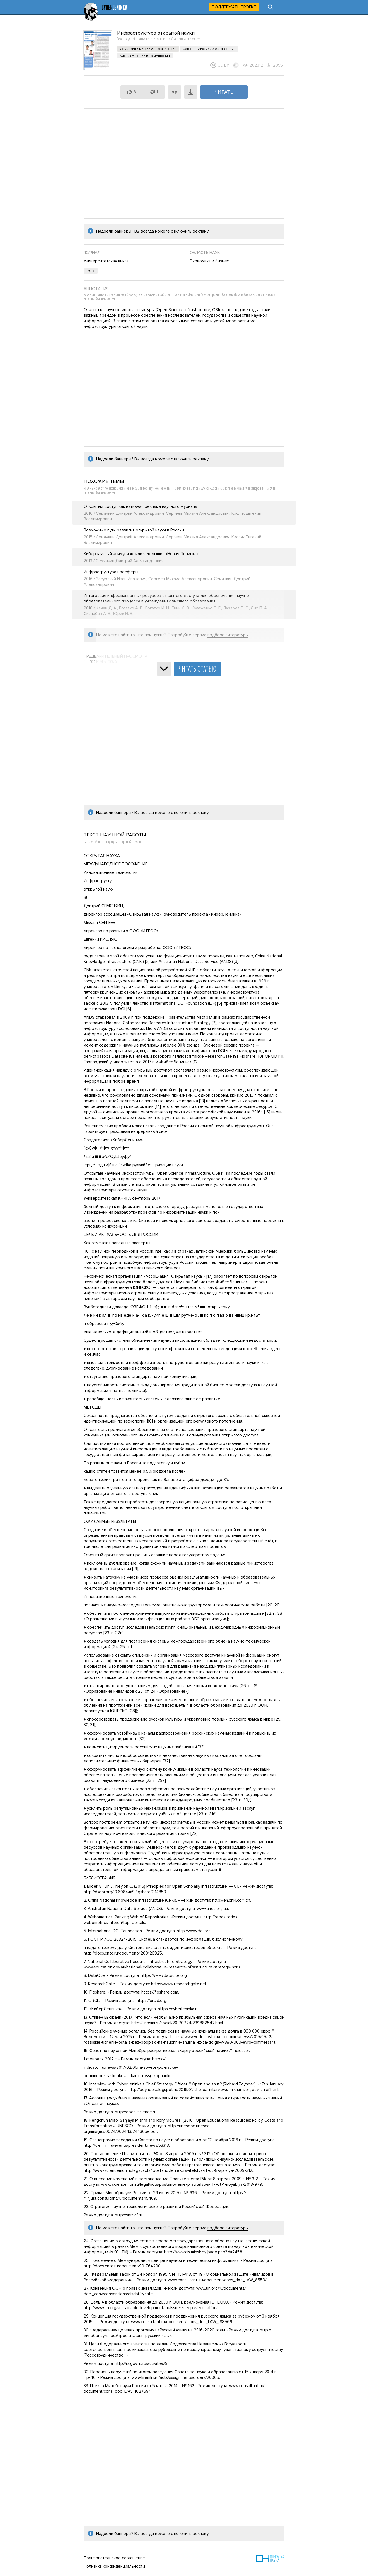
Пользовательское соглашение (114, 2557)
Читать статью (197, 669)
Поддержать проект (234, 6)
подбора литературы (227, 2227)
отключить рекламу (190, 231)
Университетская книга (106, 261)
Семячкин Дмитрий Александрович (148, 49)
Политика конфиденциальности (114, 2566)
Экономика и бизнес (209, 261)
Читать (224, 92)
